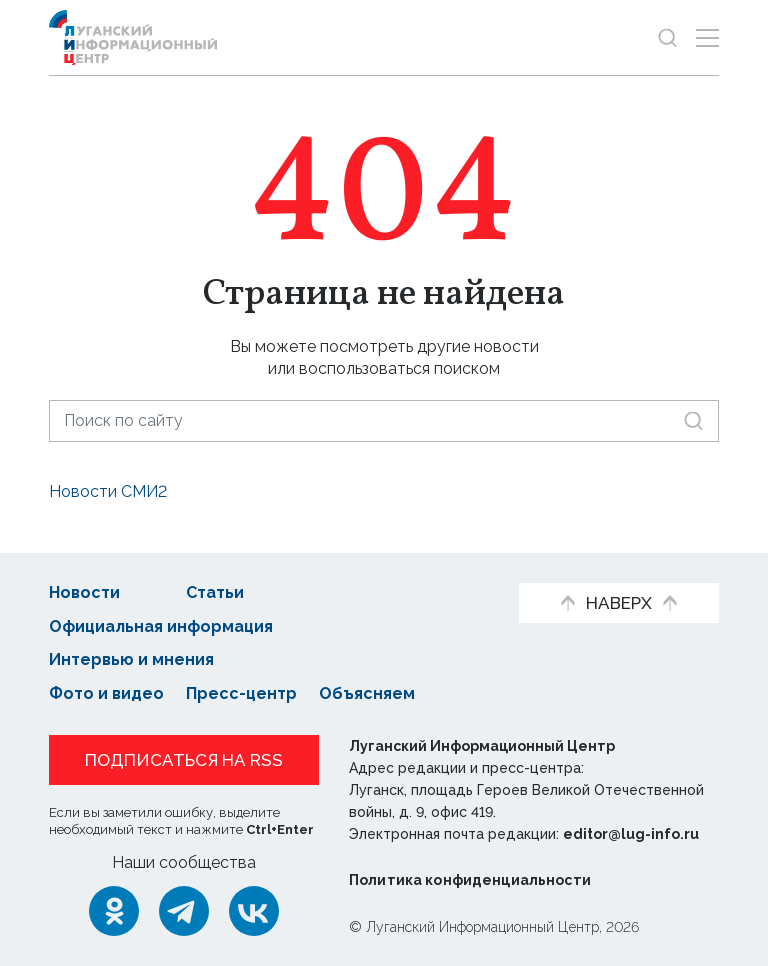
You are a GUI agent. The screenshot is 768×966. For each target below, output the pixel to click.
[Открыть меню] (707, 37)
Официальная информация (161, 626)
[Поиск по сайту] (384, 420)
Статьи (215, 592)
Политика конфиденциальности (470, 880)
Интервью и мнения (131, 659)
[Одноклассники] (114, 911)
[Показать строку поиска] (667, 37)
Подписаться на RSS (184, 760)
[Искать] (693, 420)
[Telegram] (184, 911)
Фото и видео (106, 693)
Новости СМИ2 (108, 491)
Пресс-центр (241, 693)
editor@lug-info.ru (631, 834)
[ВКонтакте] (254, 911)
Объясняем (367, 693)
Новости (84, 592)
